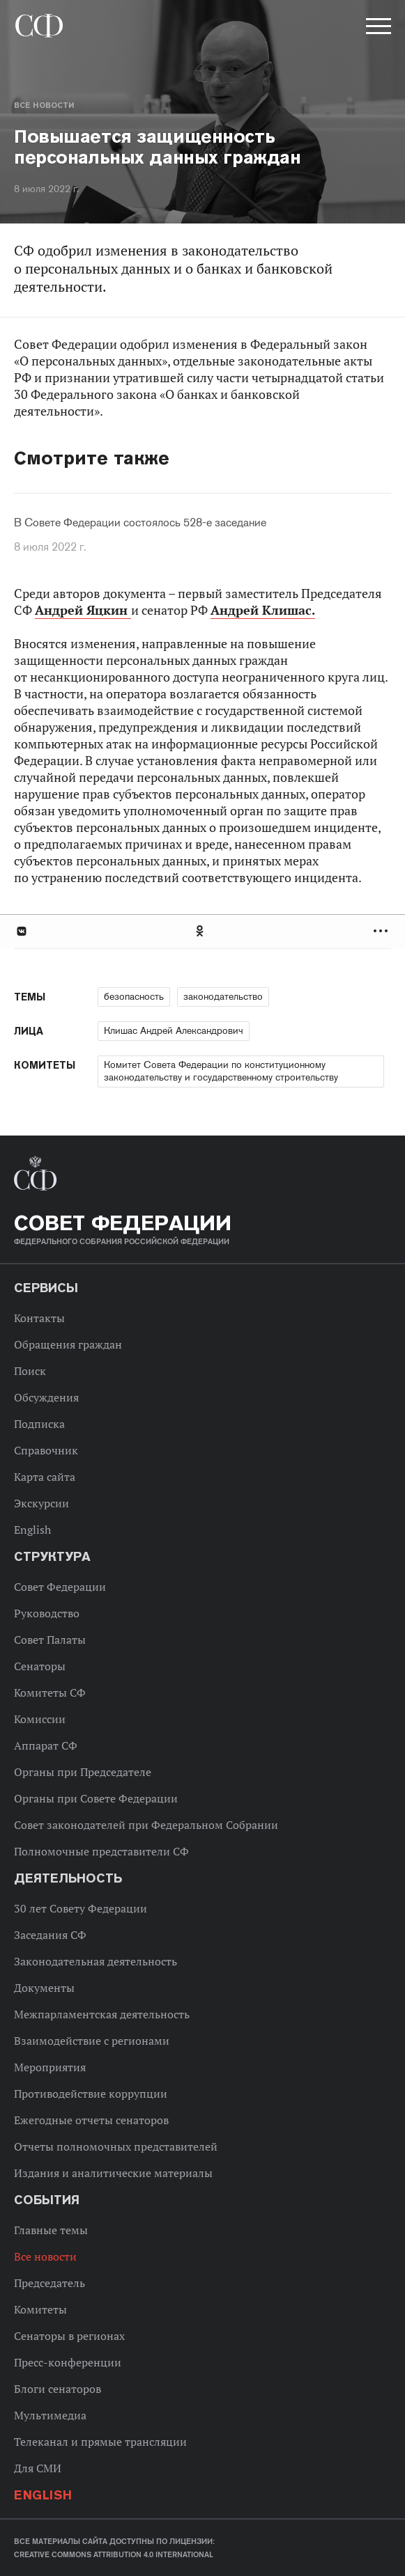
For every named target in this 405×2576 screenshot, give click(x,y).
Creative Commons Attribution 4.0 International (113, 2554)
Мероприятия (50, 2067)
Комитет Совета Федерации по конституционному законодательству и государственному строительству (221, 1070)
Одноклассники (201, 931)
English (32, 1530)
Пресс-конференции (67, 2362)
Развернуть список (382, 931)
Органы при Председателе (82, 1772)
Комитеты (40, 2309)
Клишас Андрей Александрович (173, 1030)
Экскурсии (41, 1503)
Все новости (44, 105)
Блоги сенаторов (57, 2389)
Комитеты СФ (50, 1692)
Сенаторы (40, 1666)
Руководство (46, 1613)
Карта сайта (44, 1477)
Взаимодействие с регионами (91, 2041)
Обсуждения (46, 1397)
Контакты (39, 1318)
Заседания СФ (50, 1935)
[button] (377, 28)
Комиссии (40, 1719)
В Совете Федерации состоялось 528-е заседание (140, 523)
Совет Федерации (60, 1587)
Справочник (46, 1450)
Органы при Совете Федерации (96, 1798)
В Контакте (21, 931)
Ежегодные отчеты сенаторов (91, 2120)
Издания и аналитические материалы (113, 2173)
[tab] (202, 931)
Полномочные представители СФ (101, 1851)
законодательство (223, 996)
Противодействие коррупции (90, 2093)
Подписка (39, 1424)
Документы (44, 1988)
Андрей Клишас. (263, 610)
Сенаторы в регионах (69, 2336)
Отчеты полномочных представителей (115, 2146)
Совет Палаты (50, 1640)
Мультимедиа (50, 2415)
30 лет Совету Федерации (80, 1908)
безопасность (134, 996)
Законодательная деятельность (95, 1961)
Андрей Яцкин (83, 610)
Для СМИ (37, 2468)
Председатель (49, 2283)
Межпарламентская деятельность (102, 2014)
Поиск (30, 1371)
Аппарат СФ (45, 1745)
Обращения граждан (68, 1344)
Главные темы (51, 2230)
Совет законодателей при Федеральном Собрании (146, 1825)
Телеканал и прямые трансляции (100, 2442)
